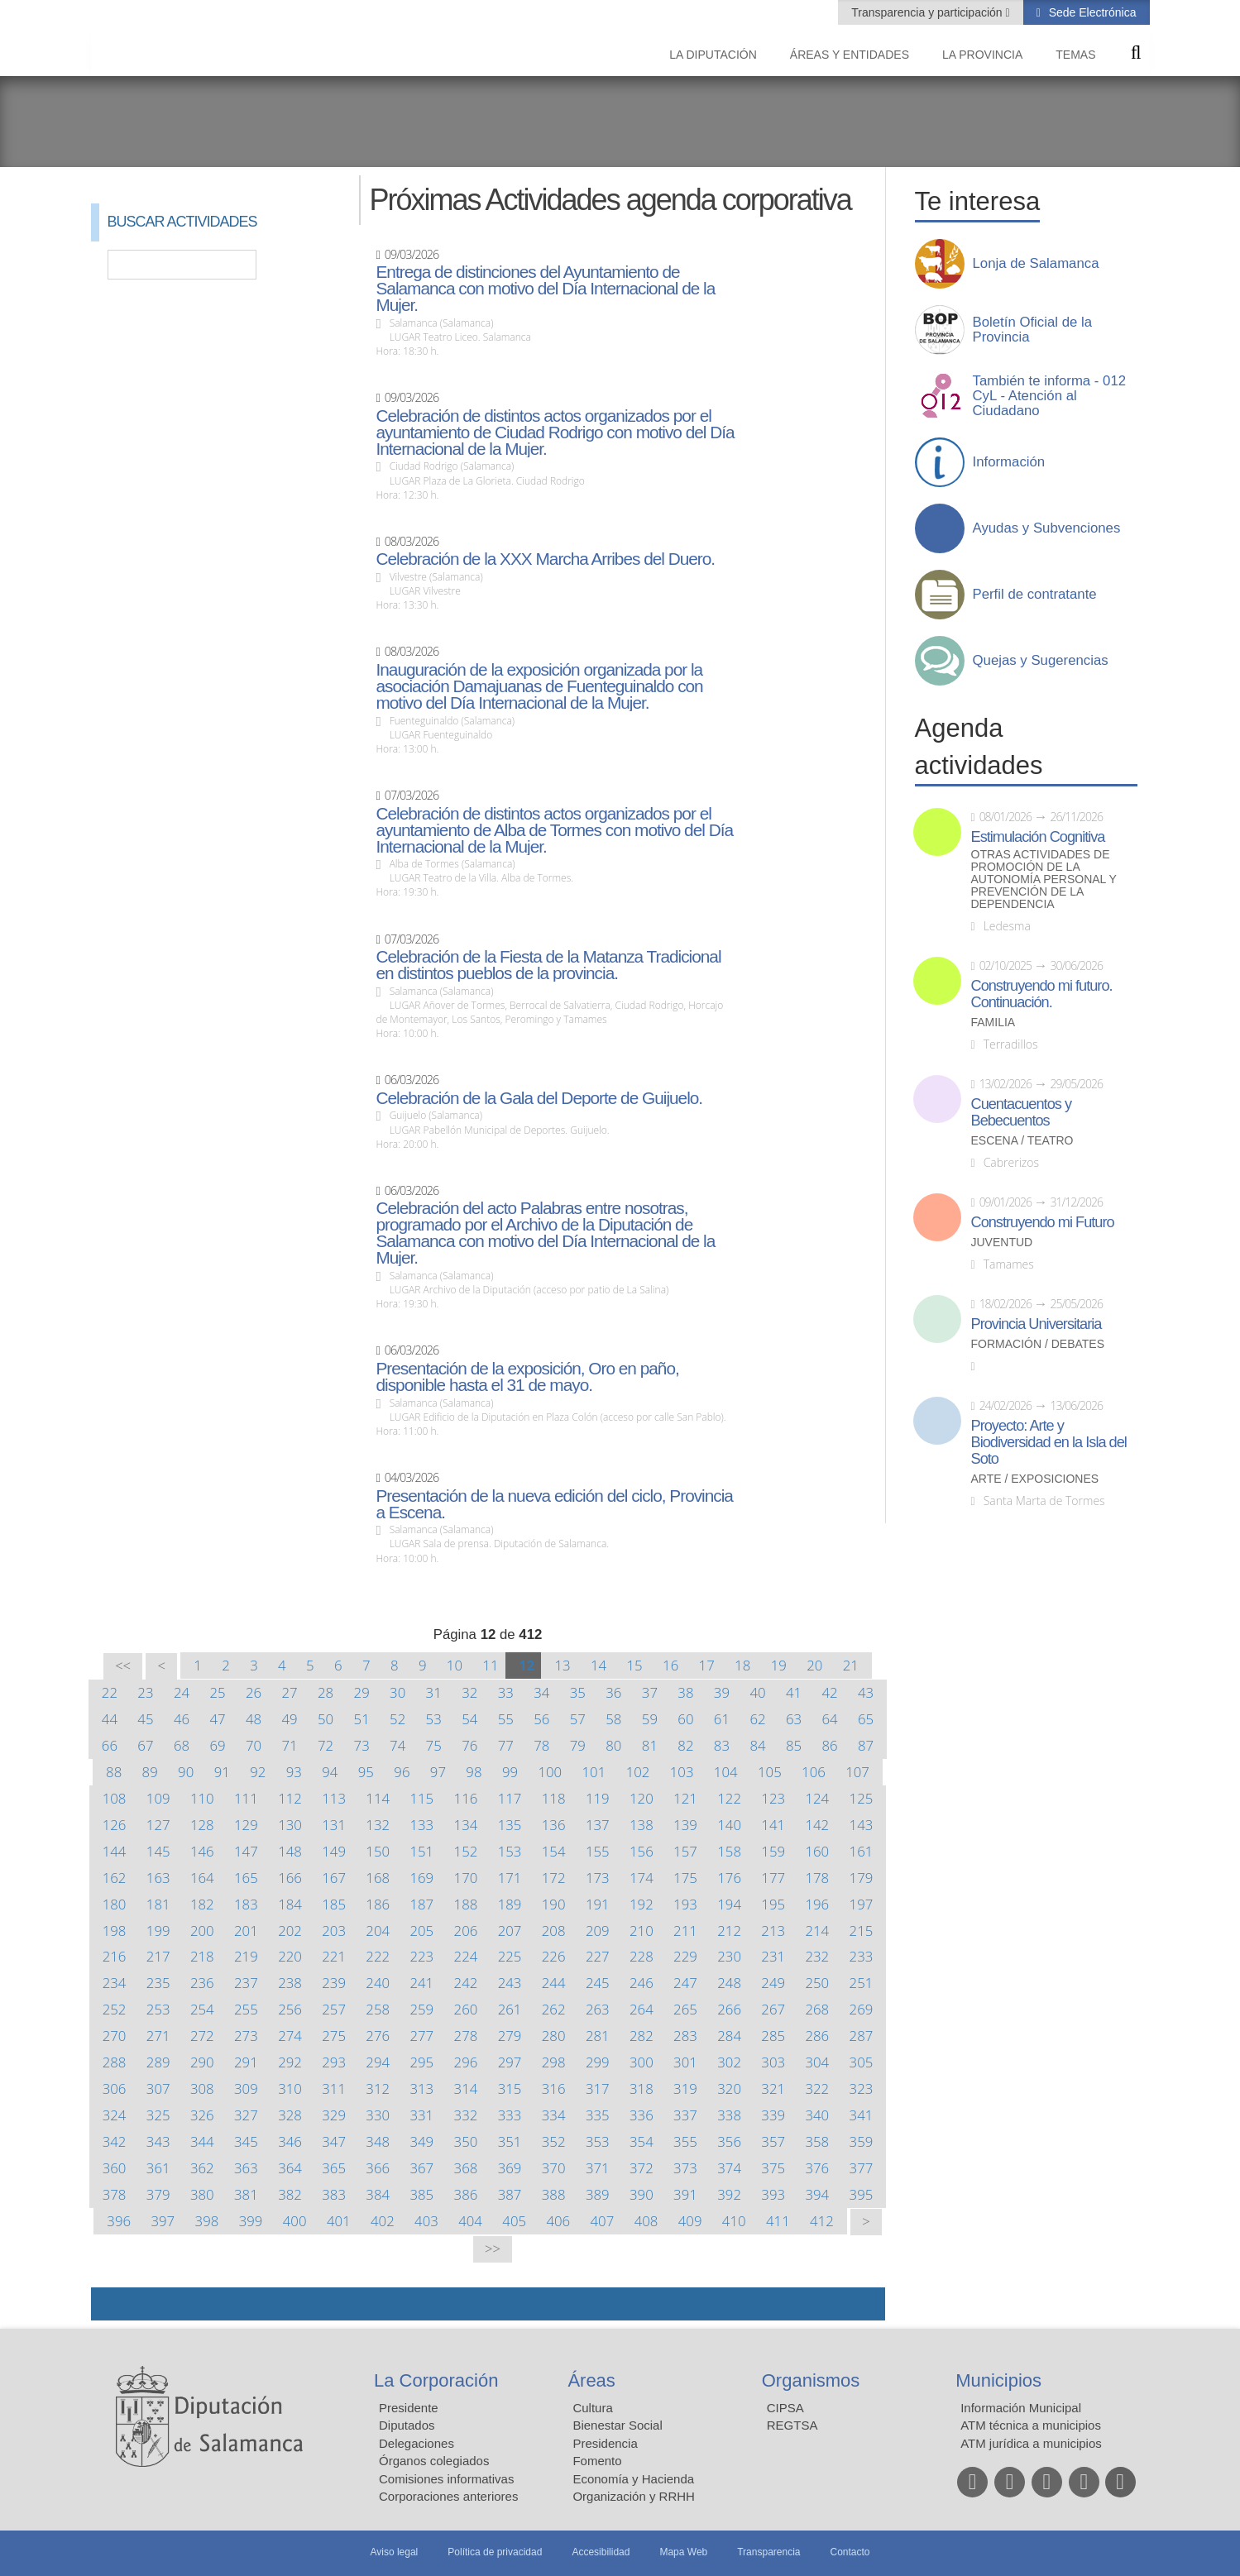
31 (434, 1692)
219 (246, 1956)
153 (510, 1851)
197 (862, 1904)
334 (554, 2114)
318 (642, 2088)
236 (202, 1982)
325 (158, 2114)
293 (334, 2062)
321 (773, 2088)
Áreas (591, 2380)
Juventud (1002, 1242)
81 (650, 1745)
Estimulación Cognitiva (1038, 837)
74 (397, 1745)
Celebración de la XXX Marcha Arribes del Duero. (545, 559)
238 (290, 1982)
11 (490, 1665)
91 (222, 1771)
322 (817, 2088)
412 (822, 2220)
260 (466, 2009)
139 (685, 1824)
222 (378, 1956)
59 (650, 1718)
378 (115, 2194)
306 (115, 2088)
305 (862, 2062)
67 (145, 1745)
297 (510, 2062)
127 (158, 1824)
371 (598, 2167)
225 (510, 1956)
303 (773, 2062)
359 (862, 2141)
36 (613, 1692)
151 (421, 1851)
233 (862, 1956)
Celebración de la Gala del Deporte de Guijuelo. (539, 1098)
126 (115, 1824)
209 (598, 1930)
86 (829, 1745)
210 (642, 1930)
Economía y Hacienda (633, 2479)
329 (334, 2114)
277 (421, 2035)
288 (115, 2062)
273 (246, 2035)
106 (814, 1771)
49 (289, 1718)
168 (378, 1877)
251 (862, 1982)
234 (115, 1982)
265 (685, 2009)
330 (378, 2114)
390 (642, 2194)
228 (642, 1956)
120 (642, 1798)
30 (397, 1692)
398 (207, 2220)
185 (334, 1904)
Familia (993, 1022)
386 (466, 2194)
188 (466, 1904)
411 (778, 2220)
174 (642, 1877)
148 (290, 1851)
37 (650, 1692)
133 (421, 1824)
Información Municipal (1020, 2408)
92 (258, 1771)
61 (722, 1718)
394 (817, 2194)
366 (378, 2167)
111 (246, 1798)
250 (817, 1982)
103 (682, 1771)
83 (722, 1745)
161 (862, 1851)
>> (492, 2249)
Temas (1075, 54)
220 (290, 1956)
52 (397, 1718)
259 (421, 2009)
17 (707, 1665)
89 (150, 1771)
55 (506, 1718)
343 (158, 2141)
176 (729, 1877)
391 (685, 2194)
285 (773, 2035)
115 (421, 1798)
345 (246, 2141)
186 (378, 1904)
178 (817, 1877)
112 (290, 1798)
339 (773, 2114)
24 (181, 1692)
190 (554, 1904)
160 (817, 1851)
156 (642, 1851)
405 (514, 2220)
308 (202, 2088)
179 (862, 1877)
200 (202, 1930)
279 (510, 2035)
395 (862, 2194)
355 (685, 2141)
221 (334, 1956)
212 (729, 1930)
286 (817, 2035)
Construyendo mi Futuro (1042, 1222)
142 (817, 1824)
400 (295, 2220)
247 (685, 1982)
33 (506, 1692)
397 (163, 2220)
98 (473, 1771)
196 (817, 1904)
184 (290, 1904)
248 (729, 1982)
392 (729, 2194)
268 (817, 2009)
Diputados (407, 2425)
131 (334, 1824)
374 (729, 2167)
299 (598, 2062)
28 (325, 1692)
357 (773, 2141)
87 (866, 1745)
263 (598, 2009)
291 (246, 2062)
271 (158, 2035)
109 (158, 1798)
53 (434, 1718)
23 (145, 1692)
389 (598, 2194)
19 (779, 1665)
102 (638, 1771)
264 (642, 2009)
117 (510, 1798)
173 (598, 1877)
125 (862, 1798)
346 (290, 2141)
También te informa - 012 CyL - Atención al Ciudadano (1050, 396)
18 (742, 1665)
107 (857, 1771)
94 (330, 1771)
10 (454, 1665)
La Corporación (436, 2380)
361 (158, 2167)
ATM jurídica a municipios (1031, 2443)
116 (466, 1798)
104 (726, 1771)
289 (158, 2062)
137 (598, 1824)
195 (773, 1904)
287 (862, 2035)
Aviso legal (394, 2552)
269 (862, 2009)
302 (729, 2062)
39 (722, 1692)
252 (115, 2009)
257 (334, 2009)
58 (613, 1718)
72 (325, 1745)
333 (510, 2114)
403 (426, 2220)
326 (202, 2114)
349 (421, 2141)
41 (794, 1692)
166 (290, 1877)
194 (729, 1904)
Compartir (111, 2303)
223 (421, 1956)
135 (510, 1824)
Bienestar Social (617, 2425)
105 (770, 1771)
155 (598, 1851)
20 (814, 1665)
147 (246, 1851)
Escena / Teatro (1022, 1141)
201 (246, 1930)
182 (202, 1904)
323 (862, 2088)
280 (554, 2035)
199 (158, 1930)
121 (685, 1798)
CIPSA (785, 2408)
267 (773, 2009)
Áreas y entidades (849, 54)
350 (466, 2141)
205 (421, 1930)
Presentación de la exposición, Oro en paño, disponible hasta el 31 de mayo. (527, 1376)
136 (554, 1824)
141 (773, 1824)
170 (466, 1877)
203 (334, 1930)
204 (378, 1930)
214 (817, 1930)
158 (729, 1851)
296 (466, 2062)
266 (729, 2009)
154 (554, 1851)
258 (378, 2009)
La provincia (982, 54)
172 (554, 1877)
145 (158, 1851)
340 (817, 2114)
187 (421, 1904)
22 (109, 1692)
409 (690, 2220)
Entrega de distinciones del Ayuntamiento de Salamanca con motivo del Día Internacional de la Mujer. (545, 288)
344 (202, 2141)
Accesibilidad (601, 2552)
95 (366, 1771)
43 (866, 1692)
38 (685, 1692)
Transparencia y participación (928, 12)
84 (757, 1745)
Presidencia (604, 2443)
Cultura (592, 2408)
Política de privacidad (495, 2552)
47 (217, 1718)
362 (202, 2167)
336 (642, 2114)
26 (253, 1692)
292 (290, 2062)
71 (289, 1745)
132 (378, 1824)
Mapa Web (683, 2552)
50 (325, 1718)
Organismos (811, 2380)
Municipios (998, 2380)
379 (158, 2194)
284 (729, 2035)
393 (773, 2194)
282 (642, 2035)
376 (817, 2167)
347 (334, 2141)
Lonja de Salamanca (1036, 263)
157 (685, 1851)
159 (773, 1851)
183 (246, 1904)
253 (158, 2009)
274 (290, 2035)
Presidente (408, 2408)
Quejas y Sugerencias (1040, 660)
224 (466, 1956)
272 (202, 2035)
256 (290, 2009)
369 (510, 2167)
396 (119, 2220)
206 (466, 1930)
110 (202, 1798)
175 (685, 1877)
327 (246, 2114)
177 (773, 1877)
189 (510, 1904)
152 (466, 1851)
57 (578, 1718)
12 (526, 1665)
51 (362, 1718)
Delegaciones (416, 2443)
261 (510, 2009)
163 (158, 1877)
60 (685, 1718)
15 (635, 1665)
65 (866, 1718)
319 (685, 2088)
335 (598, 2114)
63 (794, 1718)
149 (334, 1851)
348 (378, 2141)
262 (554, 2009)
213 (773, 1930)
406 (558, 2220)
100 (550, 1771)
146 (202, 1851)
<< (123, 1666)
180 (115, 1904)
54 (469, 1718)
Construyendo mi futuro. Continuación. (1042, 994)
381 (246, 2194)
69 (217, 1745)
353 (598, 2141)
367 (421, 2167)
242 (466, 1982)
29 (362, 1692)
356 (729, 2141)
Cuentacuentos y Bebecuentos (1021, 1112)
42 (829, 1692)
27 (289, 1692)
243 (510, 1982)
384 (378, 2194)
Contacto (850, 2552)
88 (114, 1771)
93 (294, 1771)
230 (729, 1956)
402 (383, 2220)
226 (554, 1956)
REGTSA (792, 2425)
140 (729, 1824)
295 (421, 2062)
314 (466, 2088)
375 (773, 2167)
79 (578, 1745)
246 (642, 1982)
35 (578, 1692)
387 (510, 2194)
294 (378, 2062)
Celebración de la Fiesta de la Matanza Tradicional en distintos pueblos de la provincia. (548, 965)
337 (685, 2114)
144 (115, 1851)
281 (598, 2035)
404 (470, 2220)
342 (115, 2141)
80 (613, 1745)
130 (290, 1824)
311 (334, 2088)
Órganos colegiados (434, 2461)
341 (862, 2114)
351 (510, 2141)
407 (603, 2220)
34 (541, 1692)
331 (421, 2114)
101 (594, 1771)
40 (757, 1692)
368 (466, 2167)
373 (685, 2167)
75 (434, 1745)
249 (773, 1982)
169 (421, 1877)
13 (562, 1665)
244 (554, 1982)
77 (506, 1745)
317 (598, 2088)
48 (253, 1718)
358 (817, 2141)
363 (246, 2167)
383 (334, 2194)
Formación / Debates (1038, 1344)
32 (469, 1692)
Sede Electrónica (1091, 12)
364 (290, 2167)
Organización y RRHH (633, 2496)
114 (378, 1798)
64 (829, 1718)
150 (378, 1851)
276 (378, 2035)
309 (246, 2088)
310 (290, 2088)
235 (158, 1982)
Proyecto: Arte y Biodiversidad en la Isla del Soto (1049, 1442)
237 (246, 1982)
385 (421, 2194)
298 (554, 2062)
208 (554, 1930)
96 (401, 1771)
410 (734, 2220)
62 (757, 1718)
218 (202, 1956)
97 (438, 1771)
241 (421, 1982)
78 (541, 1745)
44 (109, 1718)
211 (685, 1930)
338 (729, 2114)
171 (510, 1877)
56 (541, 1718)
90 (186, 1771)
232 (817, 1956)
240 (378, 1982)
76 (469, 1745)
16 (670, 1665)
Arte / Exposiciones (1035, 1479)
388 (554, 2194)
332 (466, 2114)
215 (862, 1930)
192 (642, 1904)
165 (246, 1877)
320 (729, 2088)
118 (554, 1798)
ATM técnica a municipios (1030, 2425)
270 (115, 2035)
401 (339, 2220)
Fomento (596, 2461)
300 (642, 2062)
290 (202, 2062)
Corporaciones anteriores (448, 2496)
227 (598, 1956)
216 (115, 1956)
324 (115, 2114)
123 (773, 1798)
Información (1009, 462)
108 (115, 1798)
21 (851, 1665)
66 (109, 1745)
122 (729, 1798)
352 (554, 2141)
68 (181, 1745)
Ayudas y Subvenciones (1047, 528)
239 (334, 1982)
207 (510, 1930)
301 (685, 2062)
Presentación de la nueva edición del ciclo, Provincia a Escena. (554, 1504)
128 (202, 1824)
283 (685, 2035)
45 (145, 1718)
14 (598, 1665)
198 (115, 1930)
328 (290, 2114)
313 (421, 2088)
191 (598, 1904)
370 (554, 2167)
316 (554, 2088)
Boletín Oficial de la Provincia (1033, 330)
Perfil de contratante (1035, 594)
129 (246, 1824)
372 (642, 2167)
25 (217, 1692)
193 (685, 1904)
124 (817, 1798)
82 (685, 1745)
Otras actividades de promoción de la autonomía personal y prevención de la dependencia (1044, 879)
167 (334, 1877)
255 (246, 2009)
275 (334, 2035)
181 (158, 1904)
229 (685, 1956)
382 (290, 2194)
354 (642, 2141)
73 (362, 1745)
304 (817, 2062)
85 (794, 1745)
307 (158, 2088)
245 (598, 1982)
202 (290, 1930)
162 (115, 1877)
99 (510, 1771)
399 (251, 2220)
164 (202, 1877)
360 (115, 2167)
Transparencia (768, 2552)
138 (642, 1824)
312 (378, 2088)
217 (158, 1956)
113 (334, 1798)
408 (646, 2220)
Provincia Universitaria (1036, 1324)
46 (181, 1718)
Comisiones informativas (446, 2479)
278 (466, 2035)
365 (334, 2167)
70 (253, 1745)
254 (202, 2009)
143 (862, 1824)
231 (773, 1956)
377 (862, 2167)
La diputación (713, 54)
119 (598, 1798)
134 (466, 1824)
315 (510, 2088)
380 (202, 2194)
